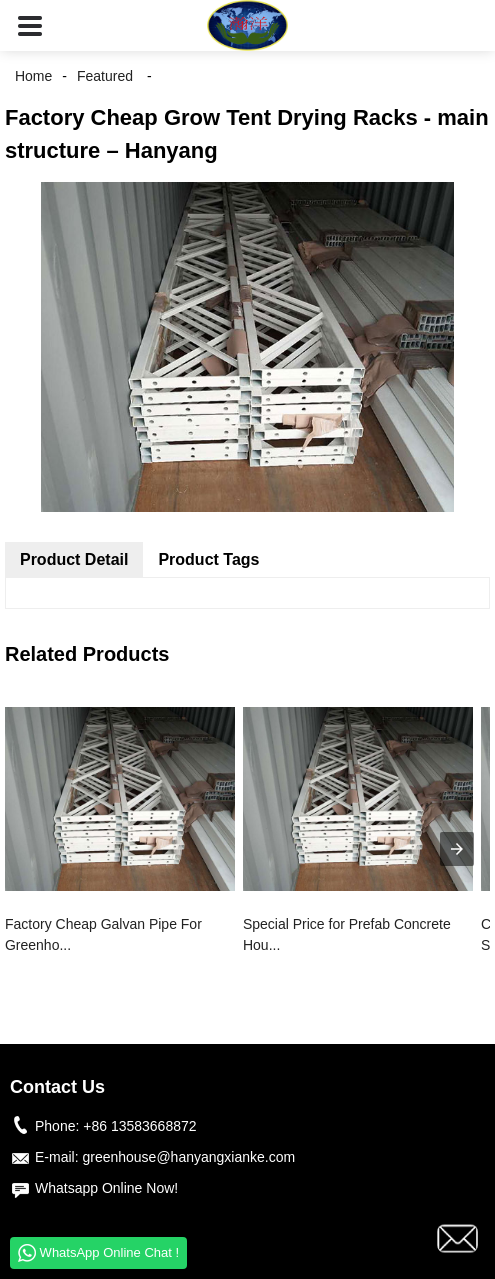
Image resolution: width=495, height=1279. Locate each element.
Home (33, 76)
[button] (30, 25)
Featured (105, 76)
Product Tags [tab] (208, 559)
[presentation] (457, 849)
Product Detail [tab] (74, 559)
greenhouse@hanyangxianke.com (188, 1157)
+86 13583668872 (139, 1126)
